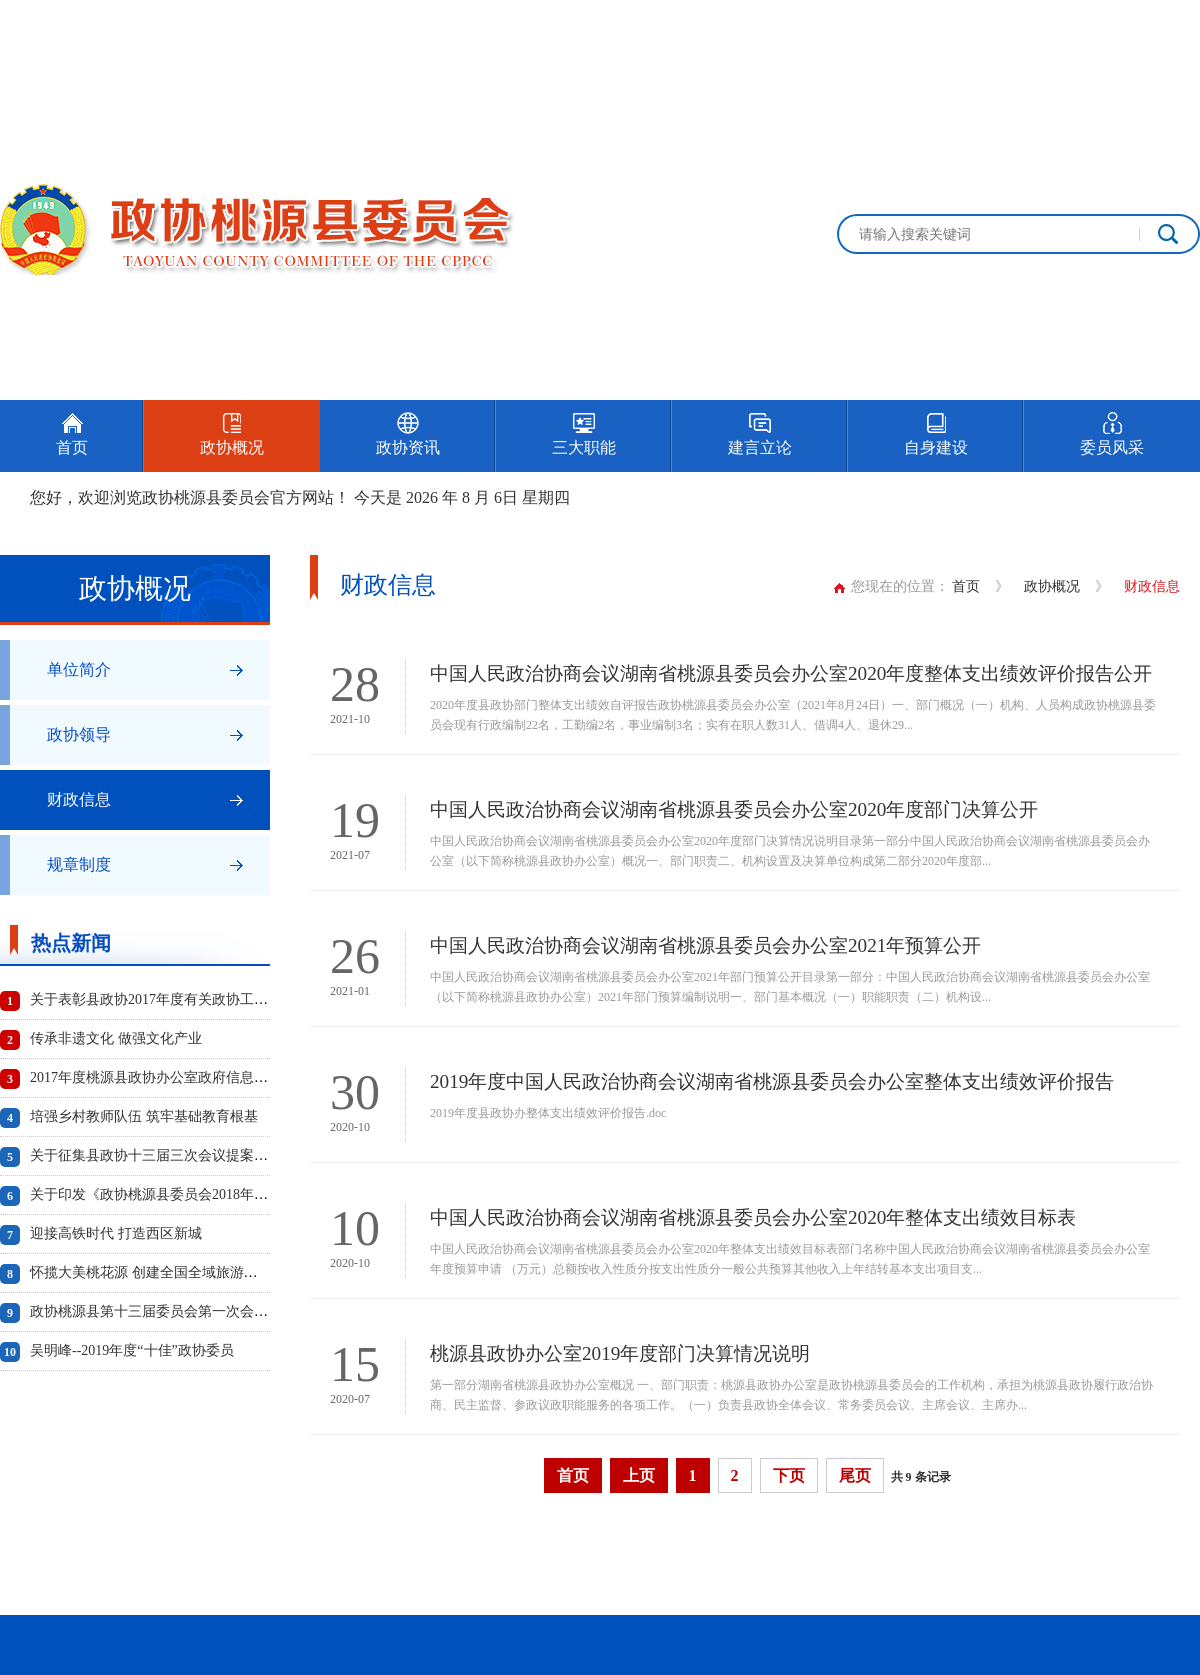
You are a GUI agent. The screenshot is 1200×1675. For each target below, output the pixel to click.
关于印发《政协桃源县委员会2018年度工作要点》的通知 (205, 1194)
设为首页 (1084, 22)
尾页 (855, 1475)
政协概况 (1052, 586)
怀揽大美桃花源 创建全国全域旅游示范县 (158, 1272)
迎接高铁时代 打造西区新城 (116, 1233)
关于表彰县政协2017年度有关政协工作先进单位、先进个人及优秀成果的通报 (268, 999)
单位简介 (79, 669)
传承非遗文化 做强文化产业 (116, 1038)
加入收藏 (1172, 22)
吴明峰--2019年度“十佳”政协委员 (132, 1350)
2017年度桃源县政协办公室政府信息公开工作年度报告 (198, 1077)
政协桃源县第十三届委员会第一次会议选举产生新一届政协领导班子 (240, 1311)
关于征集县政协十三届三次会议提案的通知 (163, 1155)
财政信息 (79, 799)
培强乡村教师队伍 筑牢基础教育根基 (144, 1116)
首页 (966, 586)
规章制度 (79, 864)
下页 (789, 1475)
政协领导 (79, 734)
